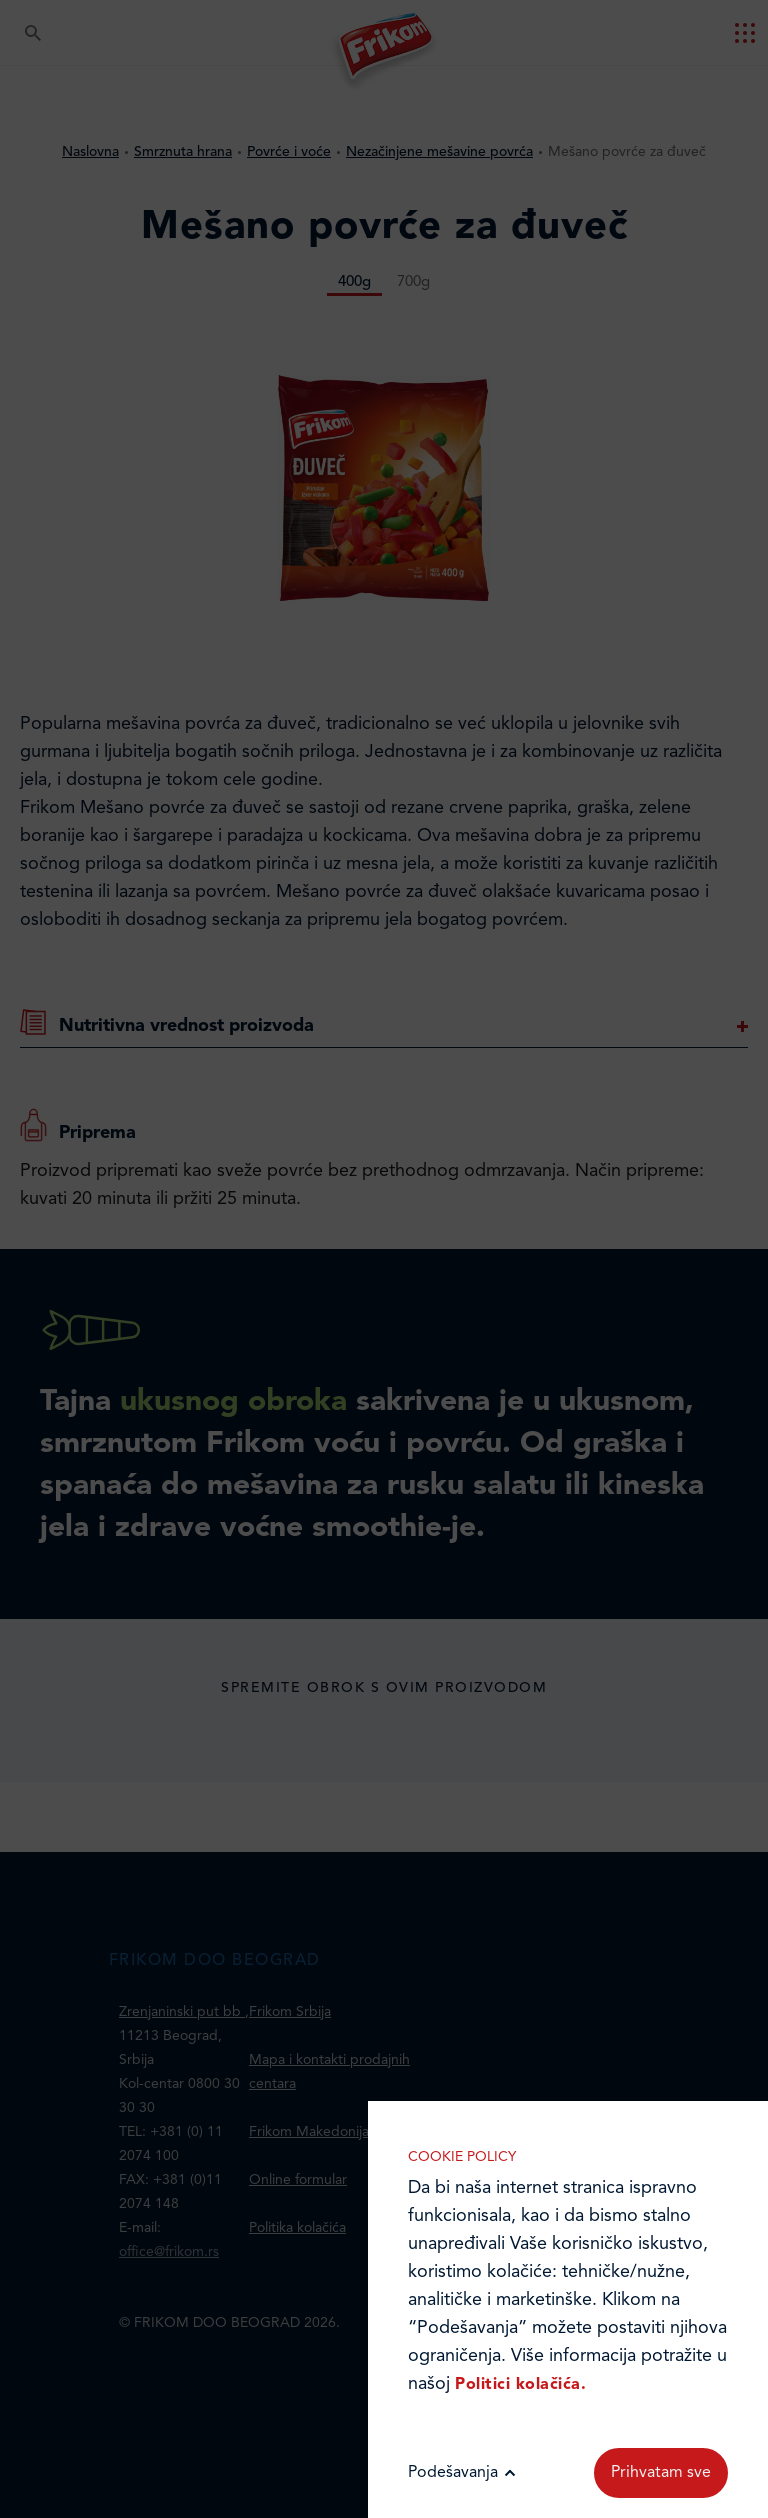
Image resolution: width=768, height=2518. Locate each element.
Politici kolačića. (520, 2385)
